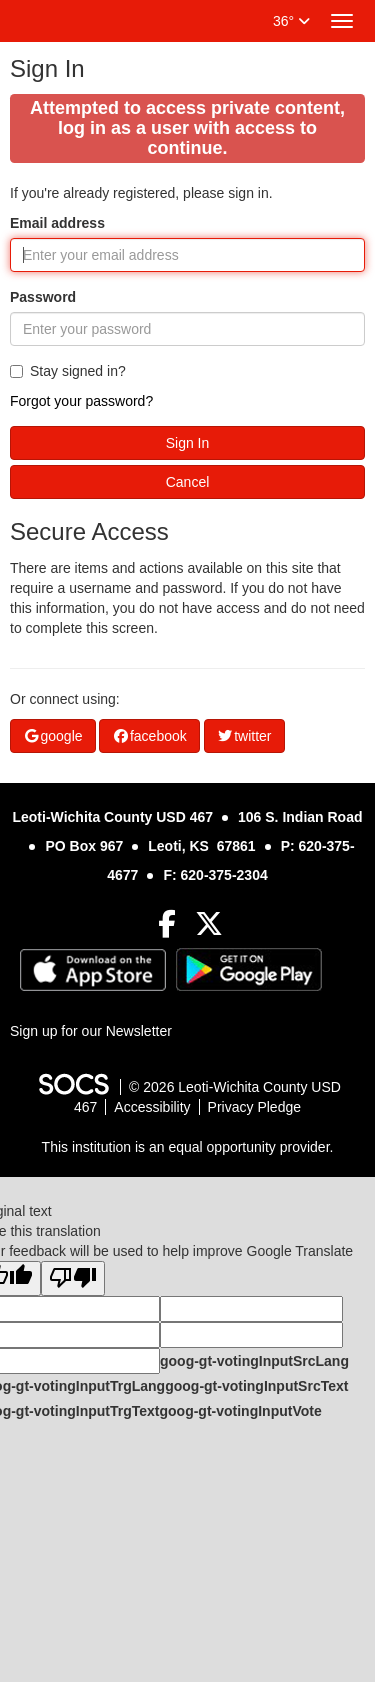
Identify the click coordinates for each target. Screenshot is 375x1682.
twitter (244, 736)
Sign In (188, 443)
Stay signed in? (68, 371)
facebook (149, 736)
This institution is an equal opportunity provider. (188, 1147)
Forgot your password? (81, 401)
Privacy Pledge (254, 1107)
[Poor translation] (73, 1278)
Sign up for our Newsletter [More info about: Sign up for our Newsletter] (91, 1031)
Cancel (188, 482)
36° (291, 21)
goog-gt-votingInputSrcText (256, 1386)
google (53, 736)
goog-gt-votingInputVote (240, 1411)
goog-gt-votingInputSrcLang (254, 1361)
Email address (57, 223)
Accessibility (152, 1107)
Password (43, 297)
